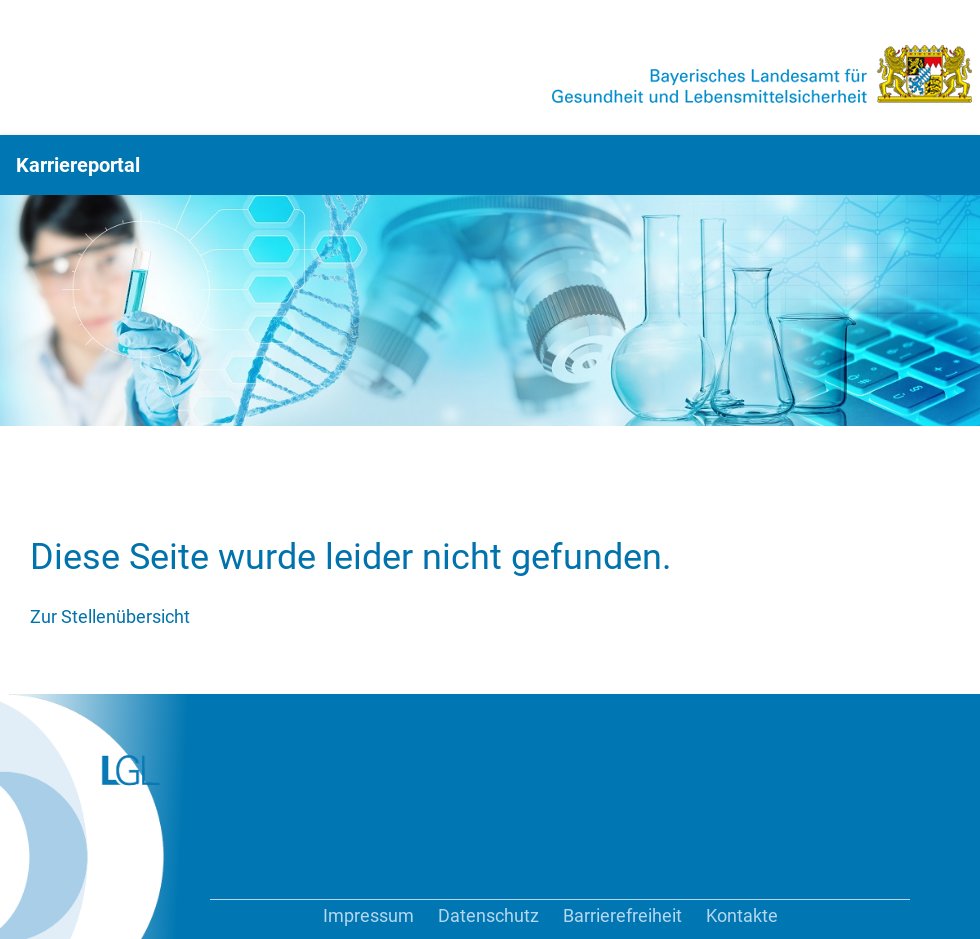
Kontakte (742, 915)
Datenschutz (488, 915)
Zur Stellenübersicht (110, 616)
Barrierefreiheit (622, 915)
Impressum (368, 915)
